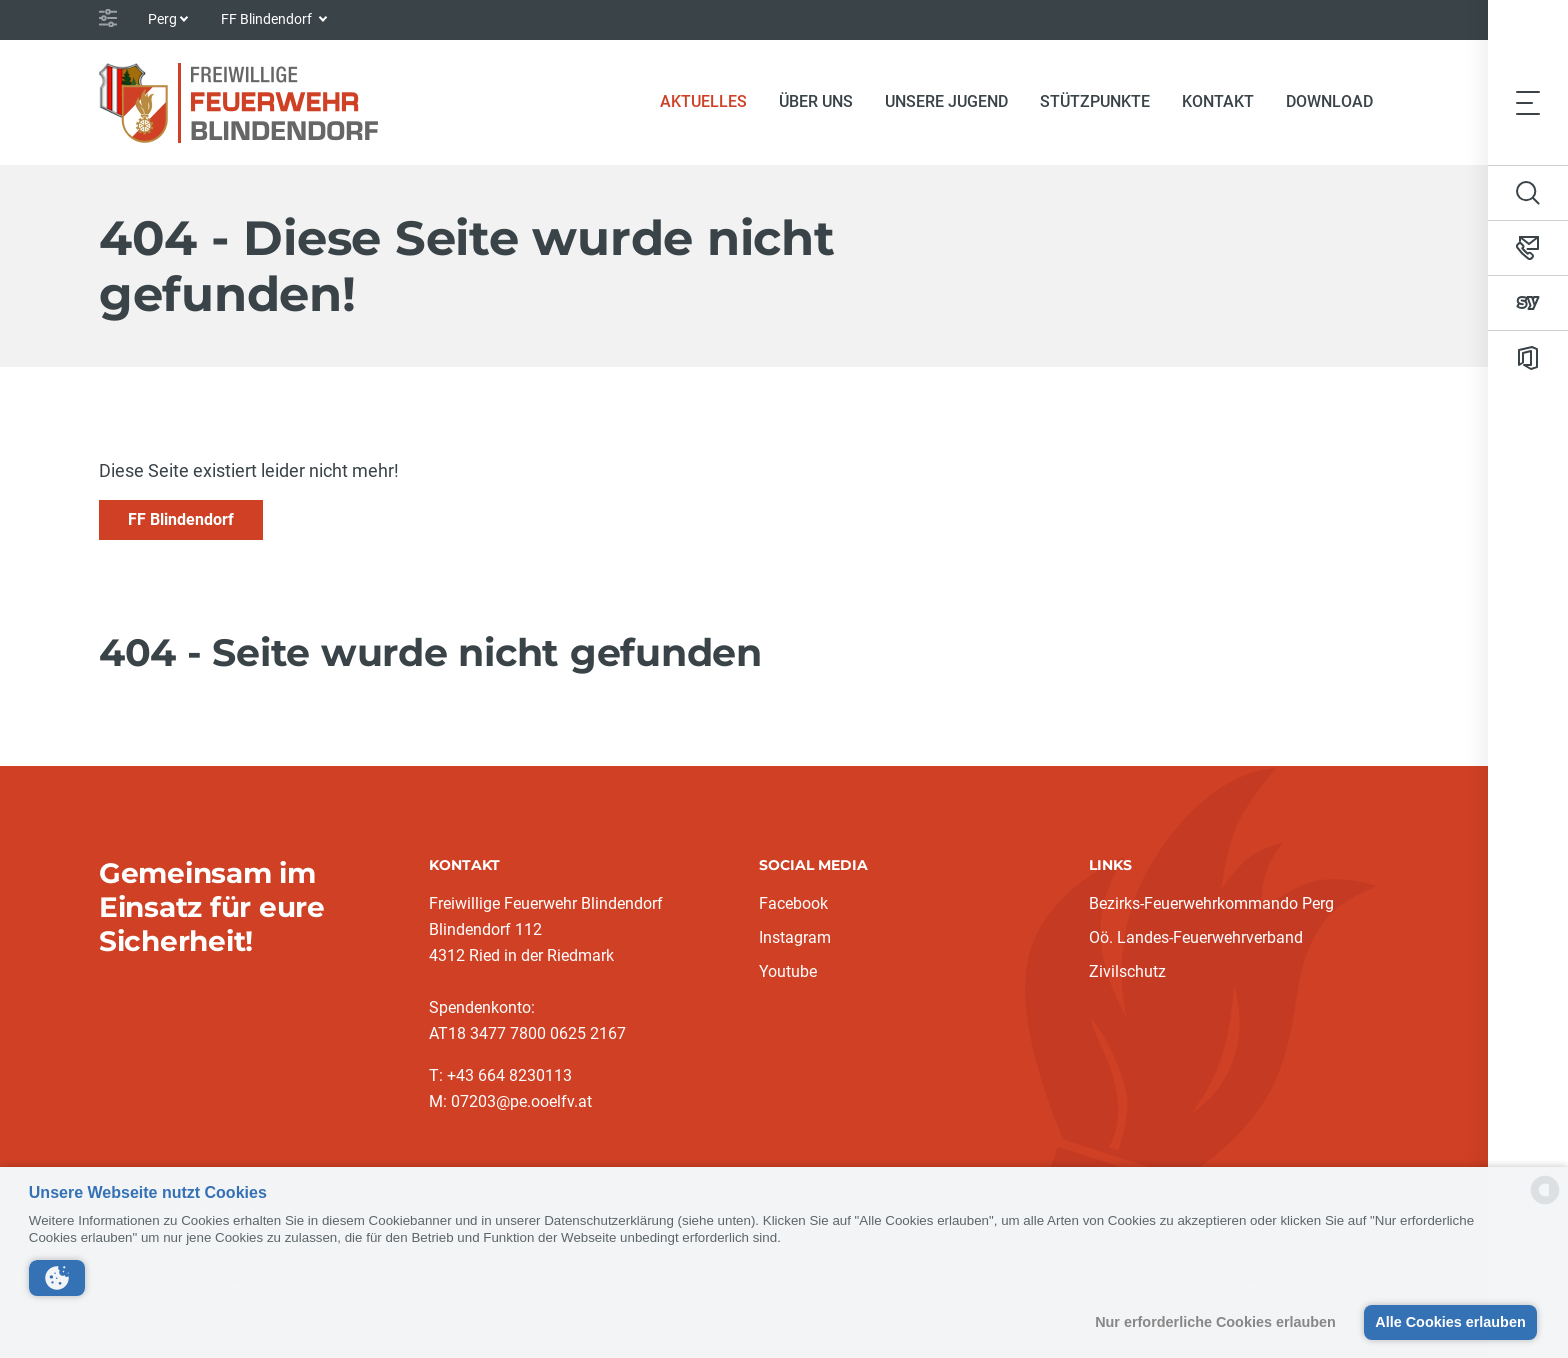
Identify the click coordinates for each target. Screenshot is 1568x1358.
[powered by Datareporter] (1545, 1202)
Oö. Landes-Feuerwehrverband (1196, 937)
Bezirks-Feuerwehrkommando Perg (1211, 903)
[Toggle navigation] (1528, 102)
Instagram (795, 937)
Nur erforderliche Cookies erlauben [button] (1215, 1322)
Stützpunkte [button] (1095, 101)
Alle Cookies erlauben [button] (1450, 1322)
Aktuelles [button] (711, 100)
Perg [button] (162, 19)
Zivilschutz (1127, 971)
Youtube (788, 971)
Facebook (793, 903)
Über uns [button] (816, 101)
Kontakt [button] (1218, 101)
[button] (57, 1278)
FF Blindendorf (181, 519)
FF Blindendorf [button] (268, 19)
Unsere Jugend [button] (946, 101)
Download (1329, 101)
